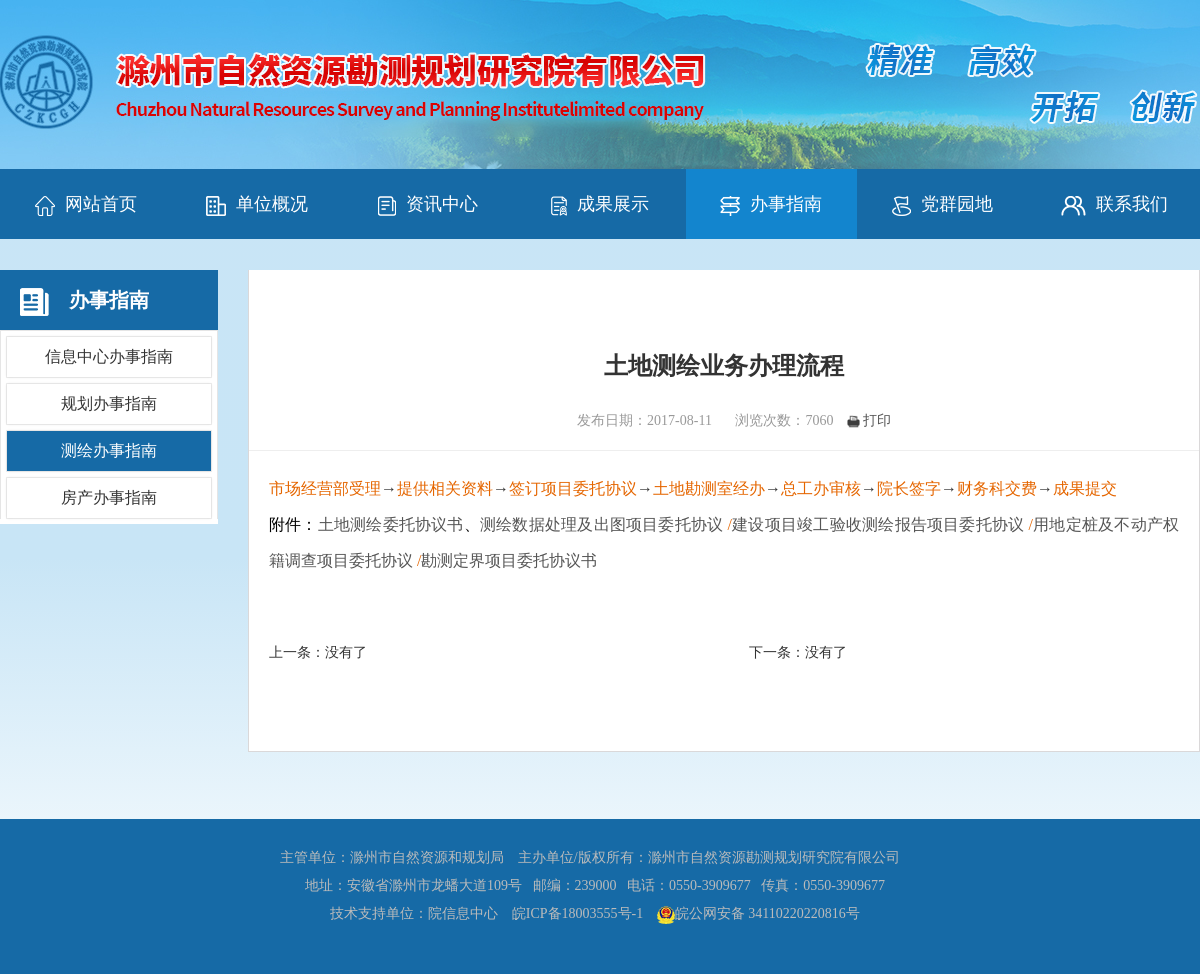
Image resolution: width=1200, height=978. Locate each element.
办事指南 (771, 205)
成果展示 (600, 205)
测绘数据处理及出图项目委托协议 (601, 524)
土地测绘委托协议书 (391, 524)
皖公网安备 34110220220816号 (767, 913)
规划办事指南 (109, 403)
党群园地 (942, 205)
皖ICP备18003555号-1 (577, 913)
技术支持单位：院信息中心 (414, 913)
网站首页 (86, 205)
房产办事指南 (109, 497)
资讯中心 (428, 205)
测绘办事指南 (109, 450)
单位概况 (257, 205)
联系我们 (1114, 205)
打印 (869, 420)
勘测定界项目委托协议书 (509, 560)
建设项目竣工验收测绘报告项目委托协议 (878, 524)
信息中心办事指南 (109, 356)
